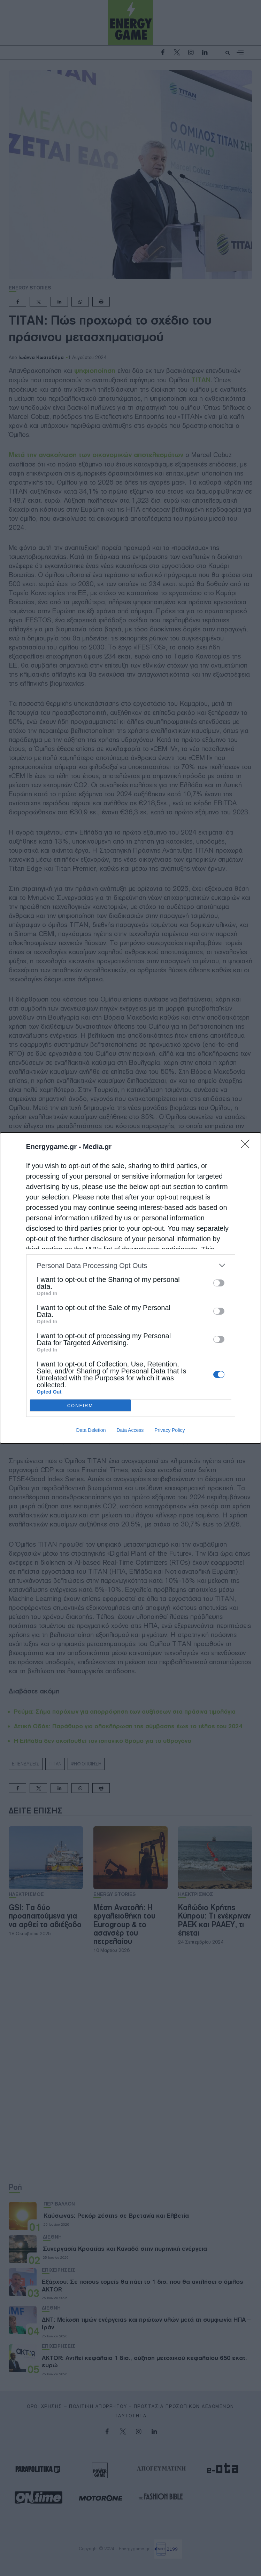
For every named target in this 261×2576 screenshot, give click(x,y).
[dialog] (130, 1288)
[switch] (218, 1282)
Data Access (130, 1430)
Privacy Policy (169, 1430)
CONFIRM (80, 1405)
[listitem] (130, 1265)
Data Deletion (91, 1430)
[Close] (247, 1146)
